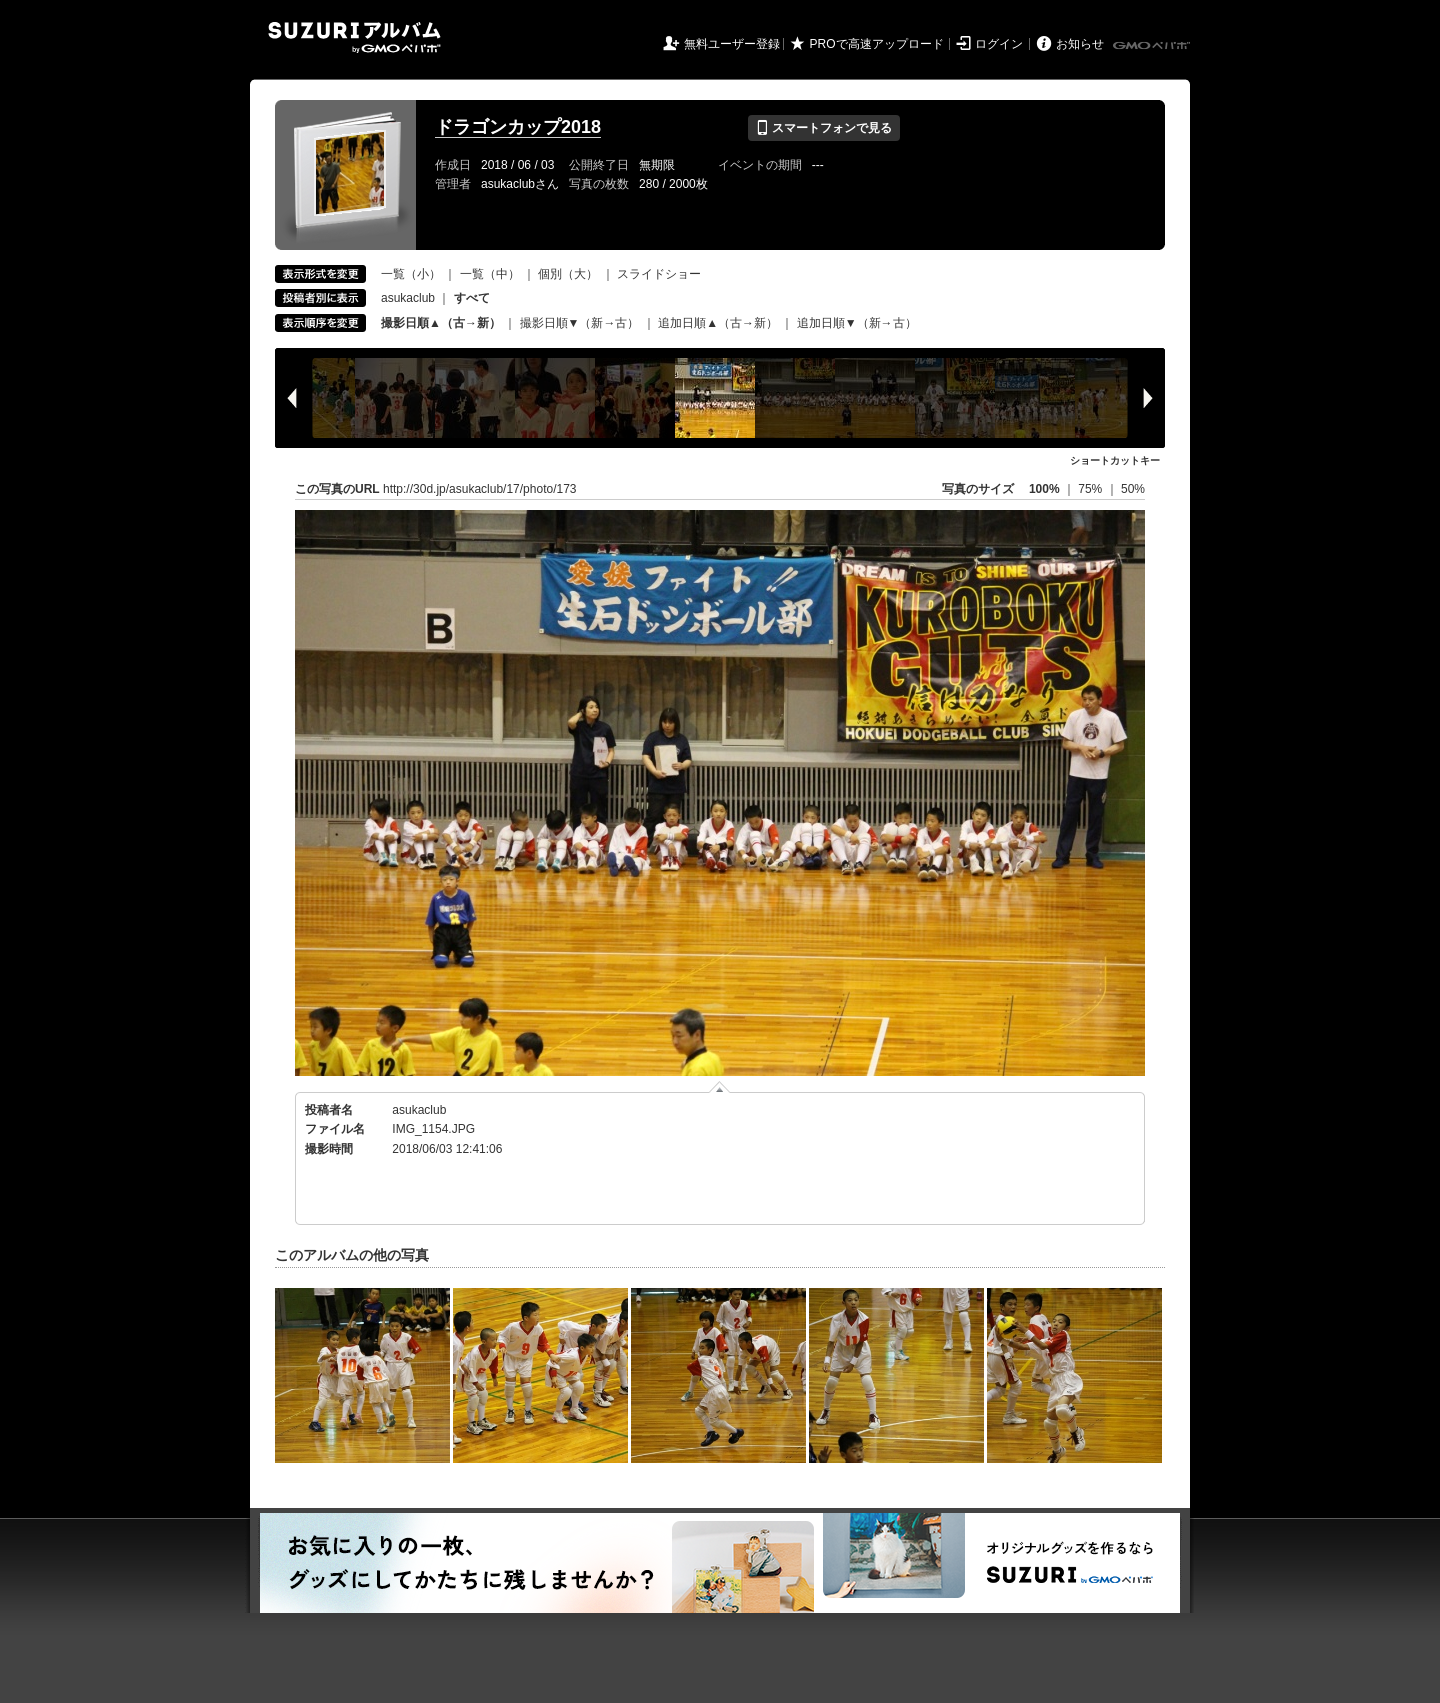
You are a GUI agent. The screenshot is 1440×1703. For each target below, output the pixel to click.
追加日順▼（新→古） (857, 323)
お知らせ (1080, 44)
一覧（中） (490, 274)
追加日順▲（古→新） (718, 323)
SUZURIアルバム (354, 37)
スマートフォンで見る (823, 128)
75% (1091, 489)
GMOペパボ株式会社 (1153, 46)
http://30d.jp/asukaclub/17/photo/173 (479, 489)
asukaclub (408, 298)
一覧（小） (411, 274)
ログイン (999, 44)
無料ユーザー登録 (732, 44)
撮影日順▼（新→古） (580, 323)
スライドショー (659, 274)
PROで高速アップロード (877, 44)
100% (1044, 489)
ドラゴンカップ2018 (518, 127)
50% (1133, 489)
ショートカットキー (1115, 460)
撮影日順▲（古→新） (441, 323)
